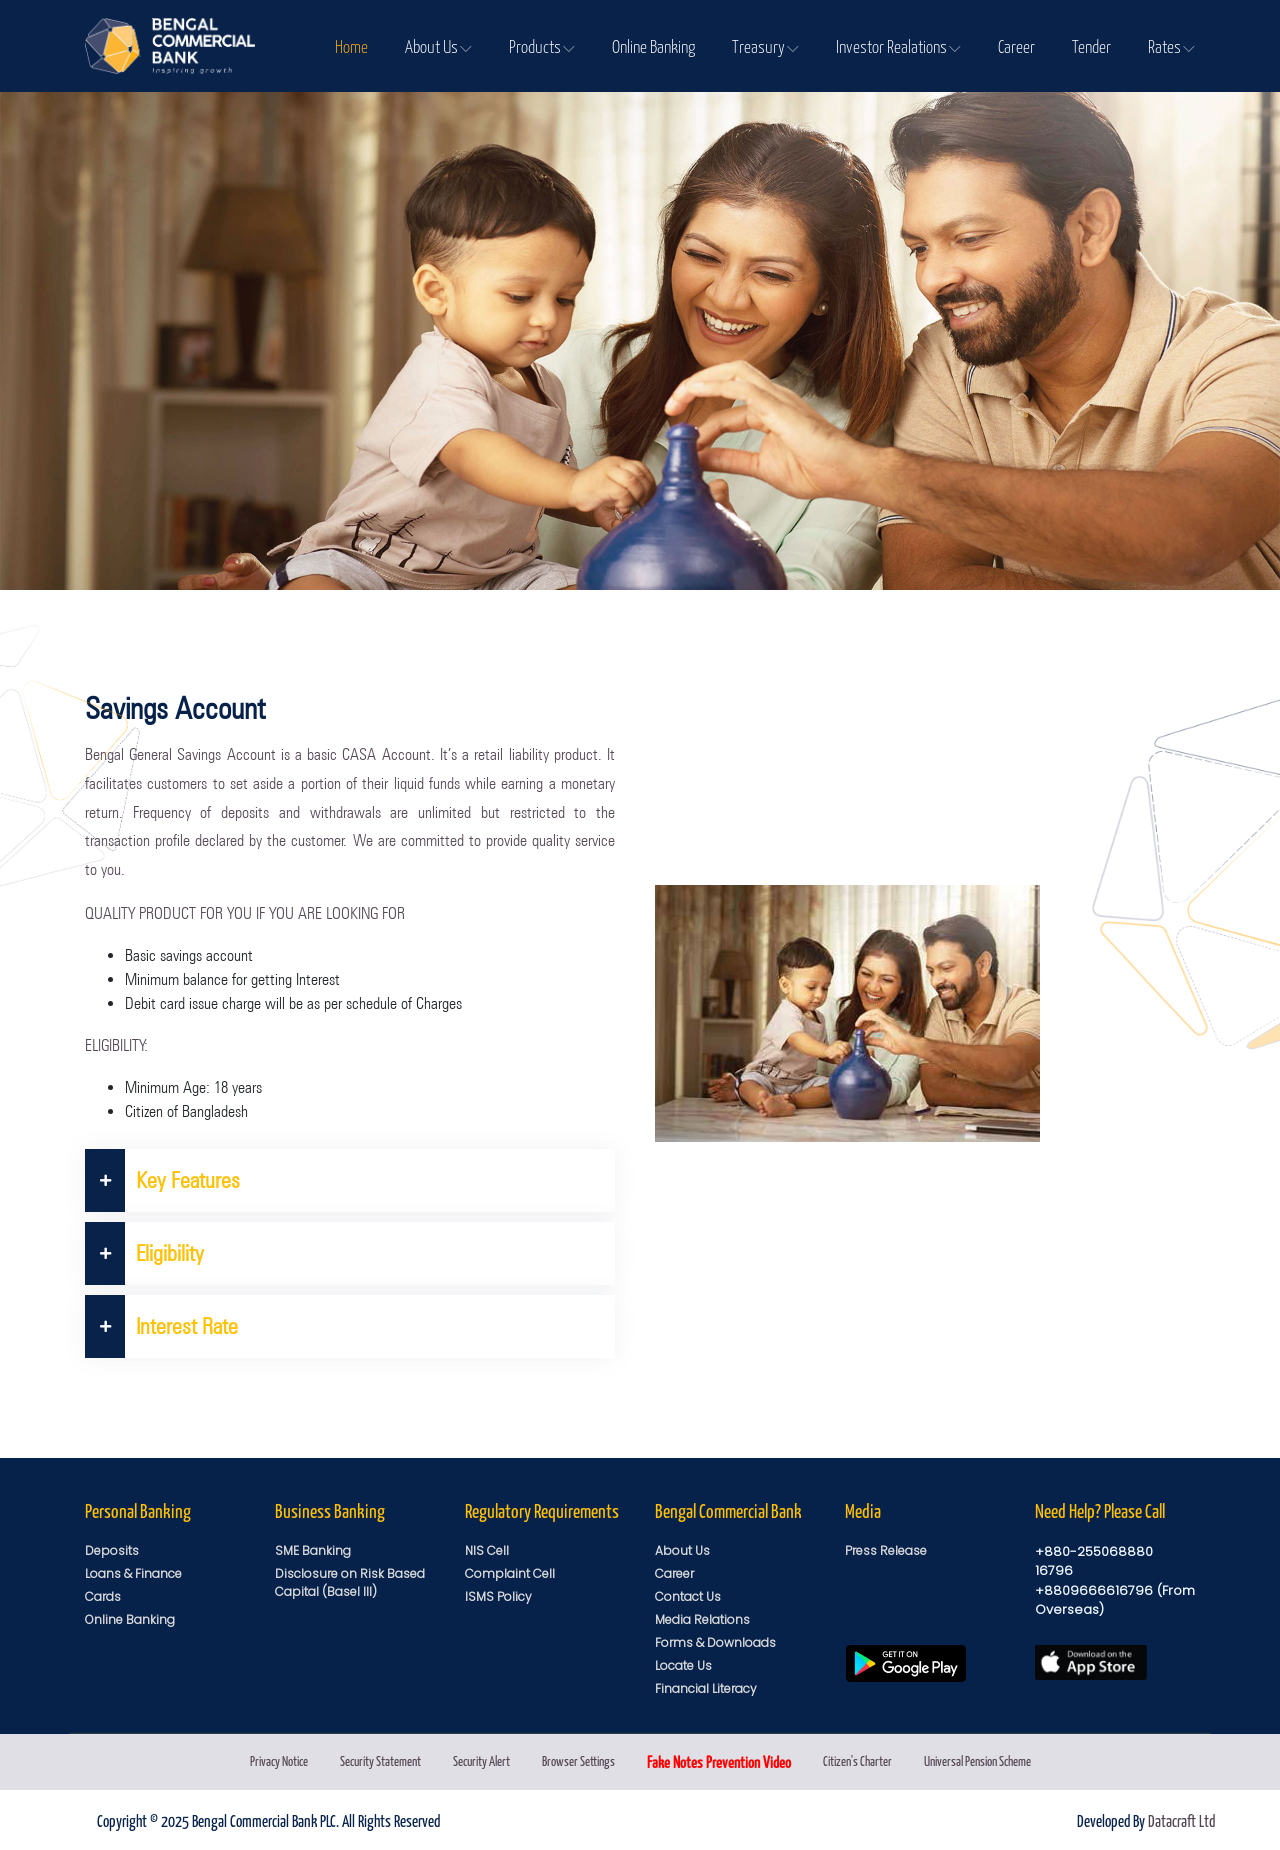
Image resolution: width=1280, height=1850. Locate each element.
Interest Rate (161, 1326)
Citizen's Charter (857, 1760)
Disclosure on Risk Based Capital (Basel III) (350, 1582)
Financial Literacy (706, 1688)
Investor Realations (898, 46)
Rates (1171, 46)
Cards (103, 1596)
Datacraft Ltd (1181, 1820)
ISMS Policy (498, 1596)
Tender (1091, 46)
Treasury (765, 46)
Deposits (112, 1550)
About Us (438, 46)
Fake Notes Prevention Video (719, 1761)
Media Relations (702, 1619)
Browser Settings (578, 1760)
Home (351, 46)
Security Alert (481, 1760)
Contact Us (688, 1596)
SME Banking (313, 1550)
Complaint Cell (510, 1573)
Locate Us (683, 1665)
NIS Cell (487, 1550)
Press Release (886, 1550)
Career (1016, 46)
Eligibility (144, 1253)
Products (542, 46)
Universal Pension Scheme (977, 1760)
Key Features (162, 1180)
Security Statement (380, 1760)
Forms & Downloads (715, 1642)
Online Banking (653, 46)
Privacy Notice (279, 1760)
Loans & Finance (133, 1573)
